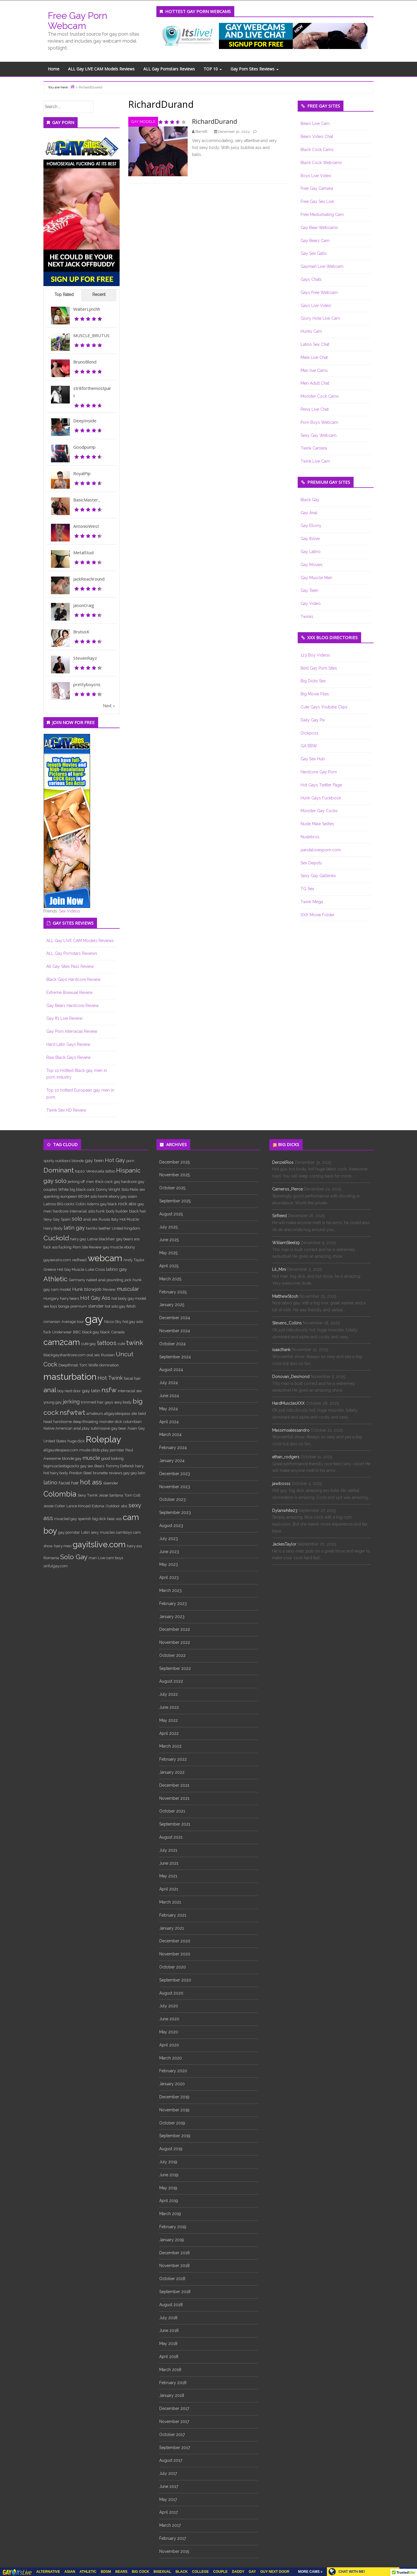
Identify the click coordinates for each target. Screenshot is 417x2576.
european (69, 1196)
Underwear (62, 1332)
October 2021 (172, 1811)
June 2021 (168, 1863)
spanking (51, 1196)
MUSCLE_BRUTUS (91, 335)
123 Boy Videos (315, 655)
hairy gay (78, 1239)
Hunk (77, 1289)
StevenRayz (85, 658)
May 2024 (168, 1408)
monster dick (110, 1421)
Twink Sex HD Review (66, 1110)
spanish (84, 1518)
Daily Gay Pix (313, 720)
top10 (80, 1171)
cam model (61, 1289)
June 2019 (168, 2175)
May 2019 (168, 2188)
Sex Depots (311, 863)
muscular (128, 1289)
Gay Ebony (311, 525)
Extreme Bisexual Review (69, 992)
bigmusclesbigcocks (61, 1466)
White (63, 1189)
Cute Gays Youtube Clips (324, 707)
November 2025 (174, 1174)
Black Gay (310, 499)
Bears (99, 1466)
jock (128, 1279)
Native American (57, 1428)
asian (132, 1196)
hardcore (60, 1211)
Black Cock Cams (317, 149)
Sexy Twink (88, 1495)
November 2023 (174, 1486)
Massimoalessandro (291, 1430)
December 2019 (174, 2097)
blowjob (93, 1289)
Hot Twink (110, 1378)
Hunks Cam (311, 331)
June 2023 (169, 1551)
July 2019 (168, 2161)
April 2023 (169, 1577)
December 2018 (174, 2252)
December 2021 (174, 1785)
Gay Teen (309, 590)
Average (68, 1321)
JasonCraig (83, 605)
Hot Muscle (129, 1219)
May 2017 (168, 2499)
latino (50, 1482)
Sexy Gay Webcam (318, 435)
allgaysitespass (117, 1413)
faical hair (132, 1378)
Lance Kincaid (78, 1506)
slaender (110, 1483)
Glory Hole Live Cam (320, 318)
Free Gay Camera (317, 188)
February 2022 (173, 1759)
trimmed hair (92, 1402)
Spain (66, 1219)
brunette (100, 1472)
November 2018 (174, 2265)
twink (134, 1342)
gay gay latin (134, 1472)
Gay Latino (311, 551)
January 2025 (171, 1304)
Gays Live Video (316, 305)
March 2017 (170, 2525)
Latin (85, 1532)
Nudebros (310, 837)
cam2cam (61, 1342)
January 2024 (171, 1460)
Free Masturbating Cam (322, 214)
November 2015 (174, 2551)
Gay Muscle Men (316, 577)
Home (53, 69)
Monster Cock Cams (320, 396)
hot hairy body (55, 1472)
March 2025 (170, 1279)
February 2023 (173, 1603)
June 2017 (168, 2486)
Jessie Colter (54, 1506)
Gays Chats (311, 279)
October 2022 (172, 1655)
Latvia (92, 1239)
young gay (52, 1402)
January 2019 (171, 2239)
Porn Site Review (87, 1247)
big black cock (82, 1189)
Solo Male (129, 1189)
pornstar (117, 1450)
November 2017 (174, 2421)
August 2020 (171, 1993)
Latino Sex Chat (315, 344)
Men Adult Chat (315, 383)
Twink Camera (314, 448)
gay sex (86, 1466)
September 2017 (174, 2447)
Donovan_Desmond (291, 1376)
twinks (91, 1228)
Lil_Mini (279, 1269)
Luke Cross (95, 1269)
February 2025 (172, 1292)
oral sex (93, 1354)
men (90, 1181)
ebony (129, 1247)
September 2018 (175, 2291)
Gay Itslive (310, 538)
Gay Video (311, 603)
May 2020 (168, 2032)
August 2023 (171, 1525)
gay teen (94, 1160)
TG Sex (307, 888)
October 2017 (172, 2434)
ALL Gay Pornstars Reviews (169, 69)
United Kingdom (126, 1228)
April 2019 (168, 2200)
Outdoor (112, 1506)
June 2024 (169, 1395)
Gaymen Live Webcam (322, 266)
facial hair (68, 1483)
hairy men (63, 1546)
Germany (77, 1279)
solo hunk (96, 1211)
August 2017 (170, 2460)
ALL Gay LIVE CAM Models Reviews (101, 69)
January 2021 (171, 1928)
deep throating (85, 1421)
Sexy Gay (51, 1219)
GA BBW (309, 745)
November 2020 (174, 1954)
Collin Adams (87, 1203)
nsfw (109, 1390)
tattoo (110, 1171)
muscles (107, 1532)
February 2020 (173, 2070)
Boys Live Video (316, 175)
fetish (131, 1306)
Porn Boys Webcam (319, 422)
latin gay (74, 1228)
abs (124, 1506)
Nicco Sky (112, 1321)
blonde (78, 1160)
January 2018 (171, 2395)
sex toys (50, 1306)
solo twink (99, 1196)
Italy (114, 1219)
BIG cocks (65, 1203)
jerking (71, 1402)
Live (101, 1557)
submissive (100, 1428)
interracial (78, 1211)
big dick (99, 1518)
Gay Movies (312, 564)
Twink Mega (312, 901)
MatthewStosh (285, 1296)
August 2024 (171, 1369)
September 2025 (175, 1201)
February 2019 (172, 2226)
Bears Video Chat (317, 136)
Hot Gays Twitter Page (321, 785)
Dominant (58, 1170)
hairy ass (134, 1546)
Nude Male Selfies (317, 823)
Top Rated (64, 294)
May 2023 (168, 1564)
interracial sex (130, 1390)
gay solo (55, 1180)
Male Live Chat (314, 357)
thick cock (104, 1181)
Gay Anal (309, 512)
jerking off (76, 1181)
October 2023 (172, 1499)
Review (109, 1289)
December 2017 (174, 2408)
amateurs (94, 1413)
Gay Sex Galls (314, 253)
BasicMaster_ (86, 500)
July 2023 (168, 1538)
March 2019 (170, 2213)
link (412, 2485)
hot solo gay (115, 1306)
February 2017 (172, 2538)
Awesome (52, 1458)
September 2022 (175, 1668)
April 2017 (168, 2512)
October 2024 (172, 1343)
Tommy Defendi (119, 1466)
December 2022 (174, 1629)
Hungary (51, 1298)
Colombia (59, 1494)
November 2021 (174, 1798)
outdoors (62, 1160)
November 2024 (174, 1330)
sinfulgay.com (55, 1566)
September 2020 (175, 1980)
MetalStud (83, 552)
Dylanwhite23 (284, 1510)
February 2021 (172, 1915)
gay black (108, 1203)
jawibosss (281, 1483)
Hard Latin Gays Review (68, 1044)
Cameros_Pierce (287, 1189)
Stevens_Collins (287, 1323)
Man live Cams (314, 370)
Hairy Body (53, 1228)
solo (77, 1219)
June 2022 (169, 1707)
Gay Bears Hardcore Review (72, 1005)
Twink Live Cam (315, 461)
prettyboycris (86, 684)
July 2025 (168, 1227)
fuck (47, 1332)
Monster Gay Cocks (319, 810)
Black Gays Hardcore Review (73, 979)
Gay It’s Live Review (64, 1018)
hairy (139, 1466)
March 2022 (170, 1746)
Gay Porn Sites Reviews (255, 69)
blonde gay (71, 1458)
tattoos (106, 1342)
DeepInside (84, 420)
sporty (48, 1160)
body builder (117, 1211)
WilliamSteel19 (286, 1242)
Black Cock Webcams (321, 162)
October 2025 (172, 1188)
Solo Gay (73, 1557)
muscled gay (65, 1518)
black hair (137, 1211)
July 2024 (168, 1382)
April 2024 (169, 1421)
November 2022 (174, 1642)
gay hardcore (125, 1181)
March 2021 (170, 1902)
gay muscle (113, 1247)
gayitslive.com (99, 1544)
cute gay (88, 1343)
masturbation (69, 1377)
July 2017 (168, 2473)
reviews (115, 1472)
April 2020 (169, 2045)
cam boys (114, 1557)
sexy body (122, 1402)
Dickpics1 (309, 733)
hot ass (91, 1482)
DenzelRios (283, 1162)
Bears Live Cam (315, 123)
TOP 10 (213, 69)
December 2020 (174, 1941)
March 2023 (170, 1590)
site (134, 1413)
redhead (79, 1259)
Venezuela (95, 1171)
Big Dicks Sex (313, 681)
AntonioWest (86, 526)
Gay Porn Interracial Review (71, 1031)
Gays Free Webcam (319, 292)
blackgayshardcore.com (64, 1354)
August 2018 (171, 2304)
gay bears (124, 1239)
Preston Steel (80, 1472)
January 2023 (171, 1616)
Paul (129, 1450)
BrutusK (81, 632)
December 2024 (174, 1317)
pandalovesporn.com (321, 850)
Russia (104, 1219)
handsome (62, 1421)
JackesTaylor (284, 1544)
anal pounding (110, 1279)
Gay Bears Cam (315, 240)
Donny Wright (108, 1189)
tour (80, 1321)
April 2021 (168, 1889)
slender (96, 1306)
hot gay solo (132, 1321)
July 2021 (168, 1850)
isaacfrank (281, 1349)
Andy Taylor (134, 1259)
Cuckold (56, 1238)
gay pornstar (69, 1532)
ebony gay (118, 1196)
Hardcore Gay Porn (319, 772)
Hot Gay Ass (95, 1298)
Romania (51, 1557)
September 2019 (174, 2135)
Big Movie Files (315, 694)
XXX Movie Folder (317, 914)
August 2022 (171, 1681)
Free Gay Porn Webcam (77, 20)
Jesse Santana (111, 1495)
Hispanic (128, 1170)
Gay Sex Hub (313, 759)
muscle (91, 1458)
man (93, 1557)
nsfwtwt (72, 1412)
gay (94, 1319)
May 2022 (168, 1720)
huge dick (76, 1441)
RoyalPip (82, 473)
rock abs (127, 1203)
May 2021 (168, 1876)
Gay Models (143, 121)
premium (78, 1306)
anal (49, 1390)
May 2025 (168, 1252)
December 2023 (174, 1473)
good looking (112, 1458)
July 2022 (168, 1694)
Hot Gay (115, 1160)
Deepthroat (68, 1365)
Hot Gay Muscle (70, 1269)
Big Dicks (288, 1144)
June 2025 (169, 1239)
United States (54, 1441)
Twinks (307, 616)
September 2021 (174, 1824)
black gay (90, 1332)
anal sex (90, 1219)
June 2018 (169, 2330)
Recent (98, 294)
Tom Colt (132, 1495)
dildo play (100, 1450)
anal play (81, 1428)
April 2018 (168, 2356)
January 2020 (172, 2083)
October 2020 (172, 1967)
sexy (95, 1532)
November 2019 (174, 2110)
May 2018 (168, 2343)
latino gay (116, 1269)
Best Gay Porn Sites (319, 668)
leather (104, 1228)
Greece (49, 1269)
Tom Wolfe (88, 1365)
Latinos (49, 1203)
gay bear (118, 1428)
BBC (77, 1332)
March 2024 (170, 1434)
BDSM (83, 1196)
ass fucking (62, 1247)
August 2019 (170, 2148)
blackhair (107, 1239)
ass (119, 1518)
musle (84, 1450)
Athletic (55, 1279)
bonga (63, 1306)
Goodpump (84, 447)
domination (109, 1365)
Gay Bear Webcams (319, 227)
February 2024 (173, 1447)
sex (142, 1189)
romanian (51, 1321)
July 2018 (168, 2317)
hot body (119, 1298)
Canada (118, 1332)
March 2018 (170, 2369)
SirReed (279, 1215)
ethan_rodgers (285, 1457)
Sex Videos (69, 911)
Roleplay (103, 1439)
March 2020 (170, 2058)
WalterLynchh (86, 309)
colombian (132, 1421)
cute (121, 1343)
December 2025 (174, 1162)
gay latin (91, 1390)
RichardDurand (214, 121)
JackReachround (89, 579)
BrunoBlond (84, 362)
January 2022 (171, 1772)
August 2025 (171, 1214)
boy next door (69, 1390)
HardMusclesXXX (288, 1403)
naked (91, 1279)
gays (109, 1402)
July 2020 (168, 2006)
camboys (124, 1532)
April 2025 (168, 1266)
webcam (105, 1258)
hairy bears (69, 1298)
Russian (108, 1354)
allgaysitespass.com (60, 1450)
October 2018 (172, 2278)
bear (111, 1518)
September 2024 (175, 1357)
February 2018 (172, 2382)
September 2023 (175, 1512)
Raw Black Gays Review (68, 1057)
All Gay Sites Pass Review (70, 966)
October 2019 (172, 2123)
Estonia (98, 1506)
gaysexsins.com (57, 1259)
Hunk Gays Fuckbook (321, 798)
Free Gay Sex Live (317, 201)
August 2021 (170, 1837)
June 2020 (169, 2019)
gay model (137, 1298)
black (105, 1332)
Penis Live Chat (315, 409)
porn (130, 1160)
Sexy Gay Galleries (318, 875)
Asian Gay (136, 1428)
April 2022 (169, 1733)
